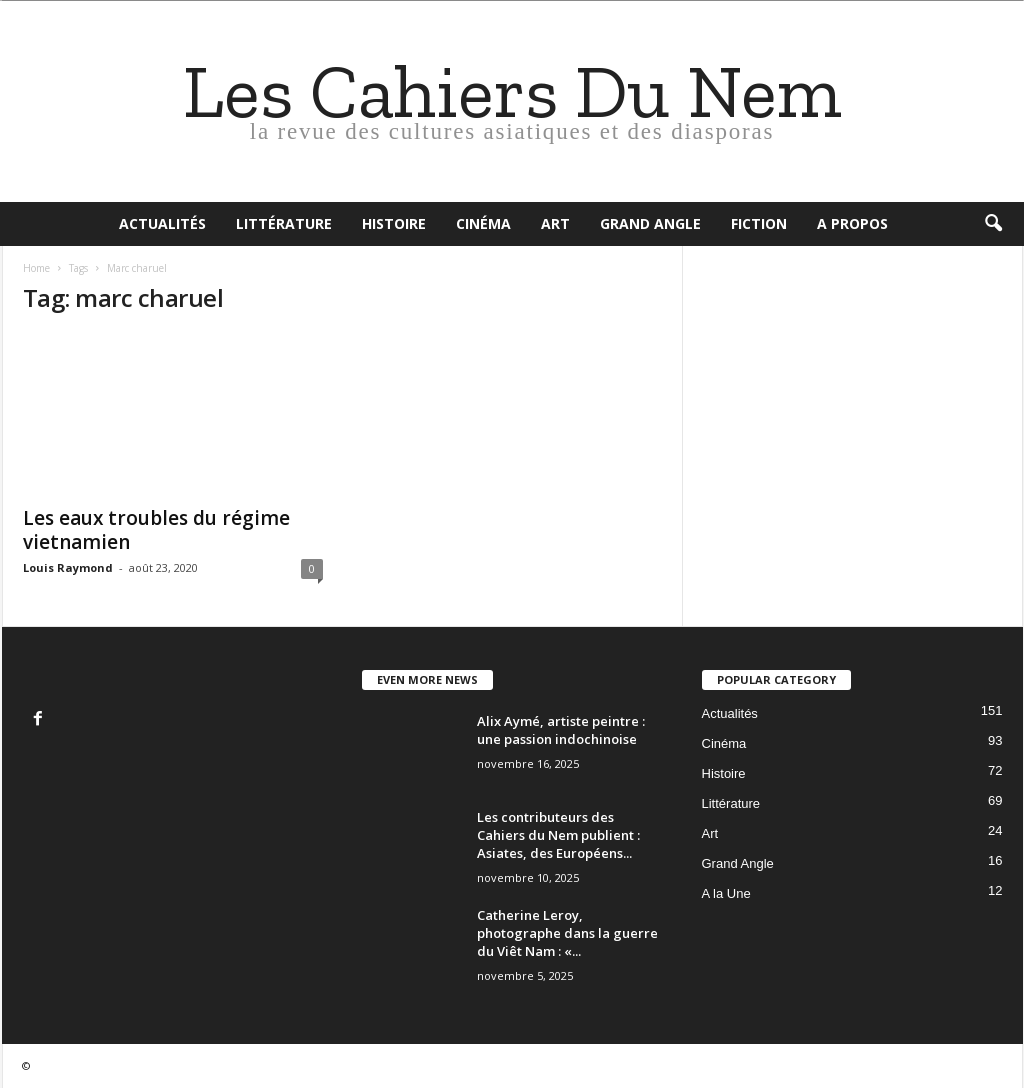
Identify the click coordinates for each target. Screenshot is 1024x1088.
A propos (852, 223)
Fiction (759, 223)
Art (555, 223)
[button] (993, 224)
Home (36, 268)
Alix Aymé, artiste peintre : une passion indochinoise (561, 730)
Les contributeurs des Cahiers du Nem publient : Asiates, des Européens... (558, 835)
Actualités (162, 223)
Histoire (394, 223)
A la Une (726, 893)
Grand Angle (650, 223)
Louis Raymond (68, 567)
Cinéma (483, 223)
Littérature (284, 223)
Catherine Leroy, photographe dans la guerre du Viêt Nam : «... (567, 933)
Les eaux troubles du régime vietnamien (156, 530)
